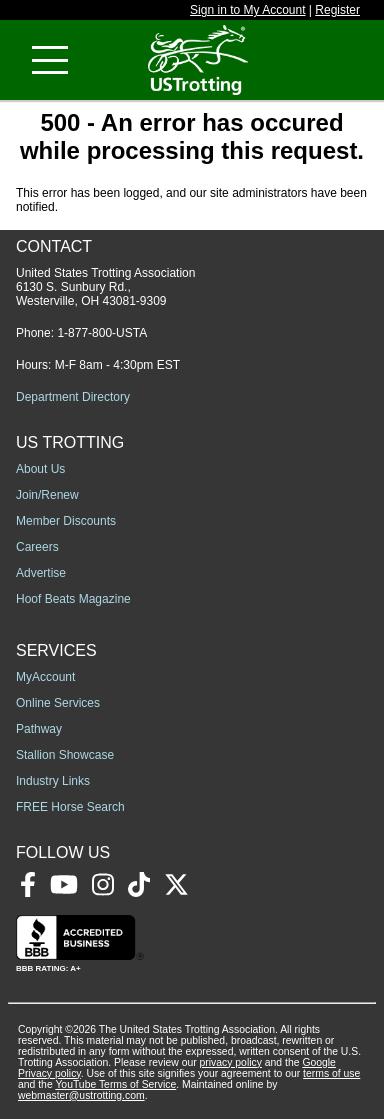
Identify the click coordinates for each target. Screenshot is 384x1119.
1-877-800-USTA (102, 333)
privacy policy (231, 1062)
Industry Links (53, 781)
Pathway (39, 729)
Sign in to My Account (247, 10)
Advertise (41, 573)
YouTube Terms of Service (115, 1084)
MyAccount (45, 677)
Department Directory (73, 397)
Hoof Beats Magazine (73, 599)
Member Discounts (66, 521)
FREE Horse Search (70, 807)
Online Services (58, 703)
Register (337, 10)
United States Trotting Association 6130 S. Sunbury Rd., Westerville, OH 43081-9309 (105, 287)
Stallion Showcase (65, 755)
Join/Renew (47, 495)
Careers (37, 547)
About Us (40, 469)
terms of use (331, 1073)
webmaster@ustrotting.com (81, 1095)
